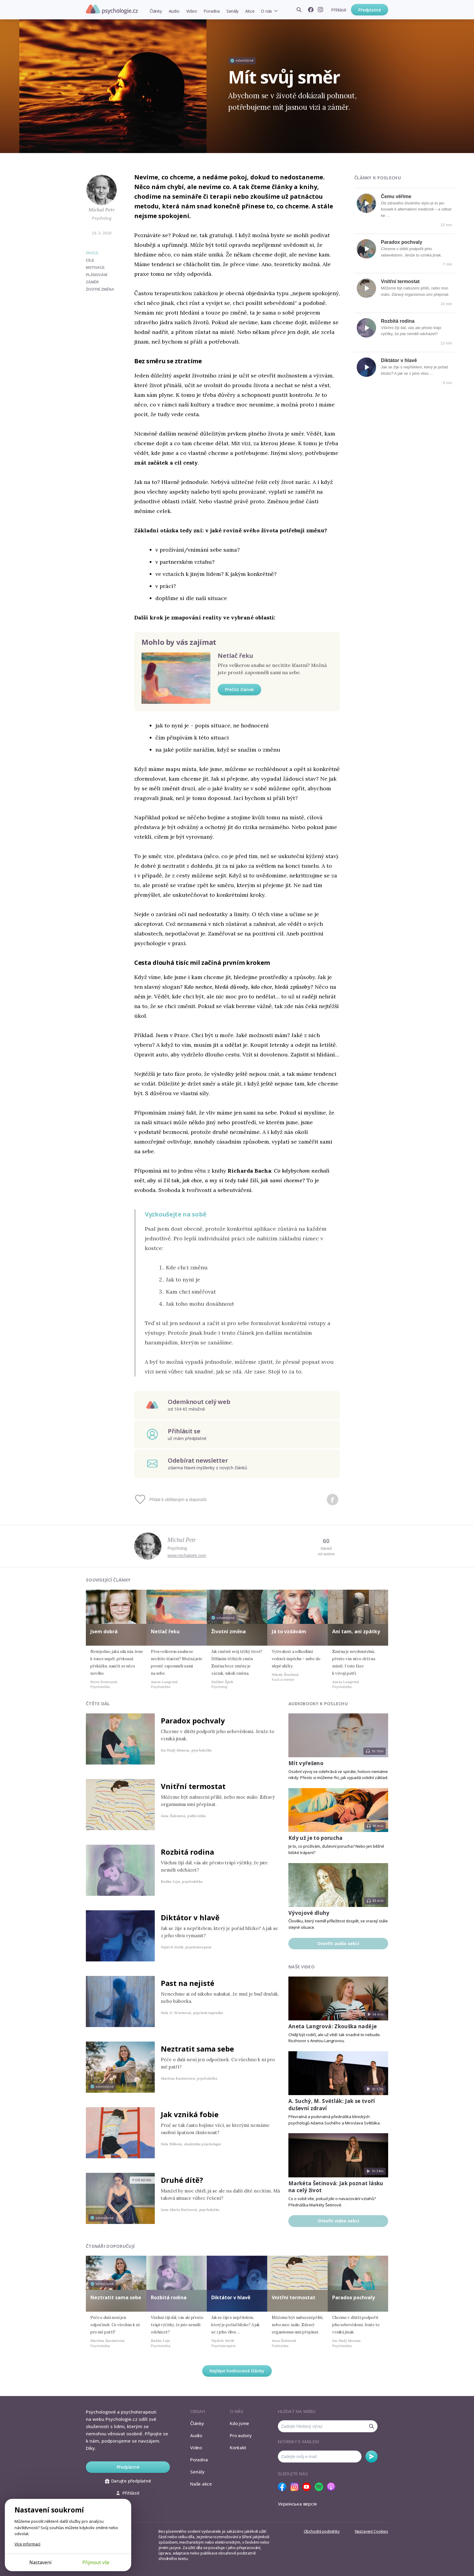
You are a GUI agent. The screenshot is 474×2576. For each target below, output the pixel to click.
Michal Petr (102, 210)
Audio (174, 11)
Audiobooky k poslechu (318, 1703)
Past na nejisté (187, 1983)
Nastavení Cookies (371, 2531)
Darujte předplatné (128, 2481)
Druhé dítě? (182, 2180)
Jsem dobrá (104, 1631)
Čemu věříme (396, 196)
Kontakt (238, 2447)
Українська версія (297, 2504)
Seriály (232, 11)
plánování (96, 275)
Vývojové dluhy (309, 1912)
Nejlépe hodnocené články (237, 2371)
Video (191, 11)
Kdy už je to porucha (315, 1837)
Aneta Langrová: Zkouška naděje (332, 2026)
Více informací (27, 2544)
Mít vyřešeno (305, 1763)
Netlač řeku (235, 655)
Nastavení (40, 2562)
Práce (92, 253)
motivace (95, 268)
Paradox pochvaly (401, 242)
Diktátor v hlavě (399, 360)
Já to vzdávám (289, 1631)
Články (156, 11)
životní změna (100, 289)
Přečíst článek (239, 689)
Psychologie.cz (112, 9)
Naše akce (201, 2484)
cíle (90, 260)
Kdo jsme (239, 2423)
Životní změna (228, 1631)
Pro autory (241, 2435)
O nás (266, 11)
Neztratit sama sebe (197, 2049)
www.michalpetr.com (186, 1555)
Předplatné (369, 10)
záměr (92, 282)
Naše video (301, 1967)
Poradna (211, 11)
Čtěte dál (98, 1703)
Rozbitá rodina (397, 321)
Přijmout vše (95, 2562)
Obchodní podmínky (322, 2531)
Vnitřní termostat (400, 281)
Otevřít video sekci (338, 2221)
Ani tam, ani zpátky (356, 1631)
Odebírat (371, 2456)
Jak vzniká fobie (190, 2114)
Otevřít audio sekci (338, 1943)
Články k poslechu (377, 178)
